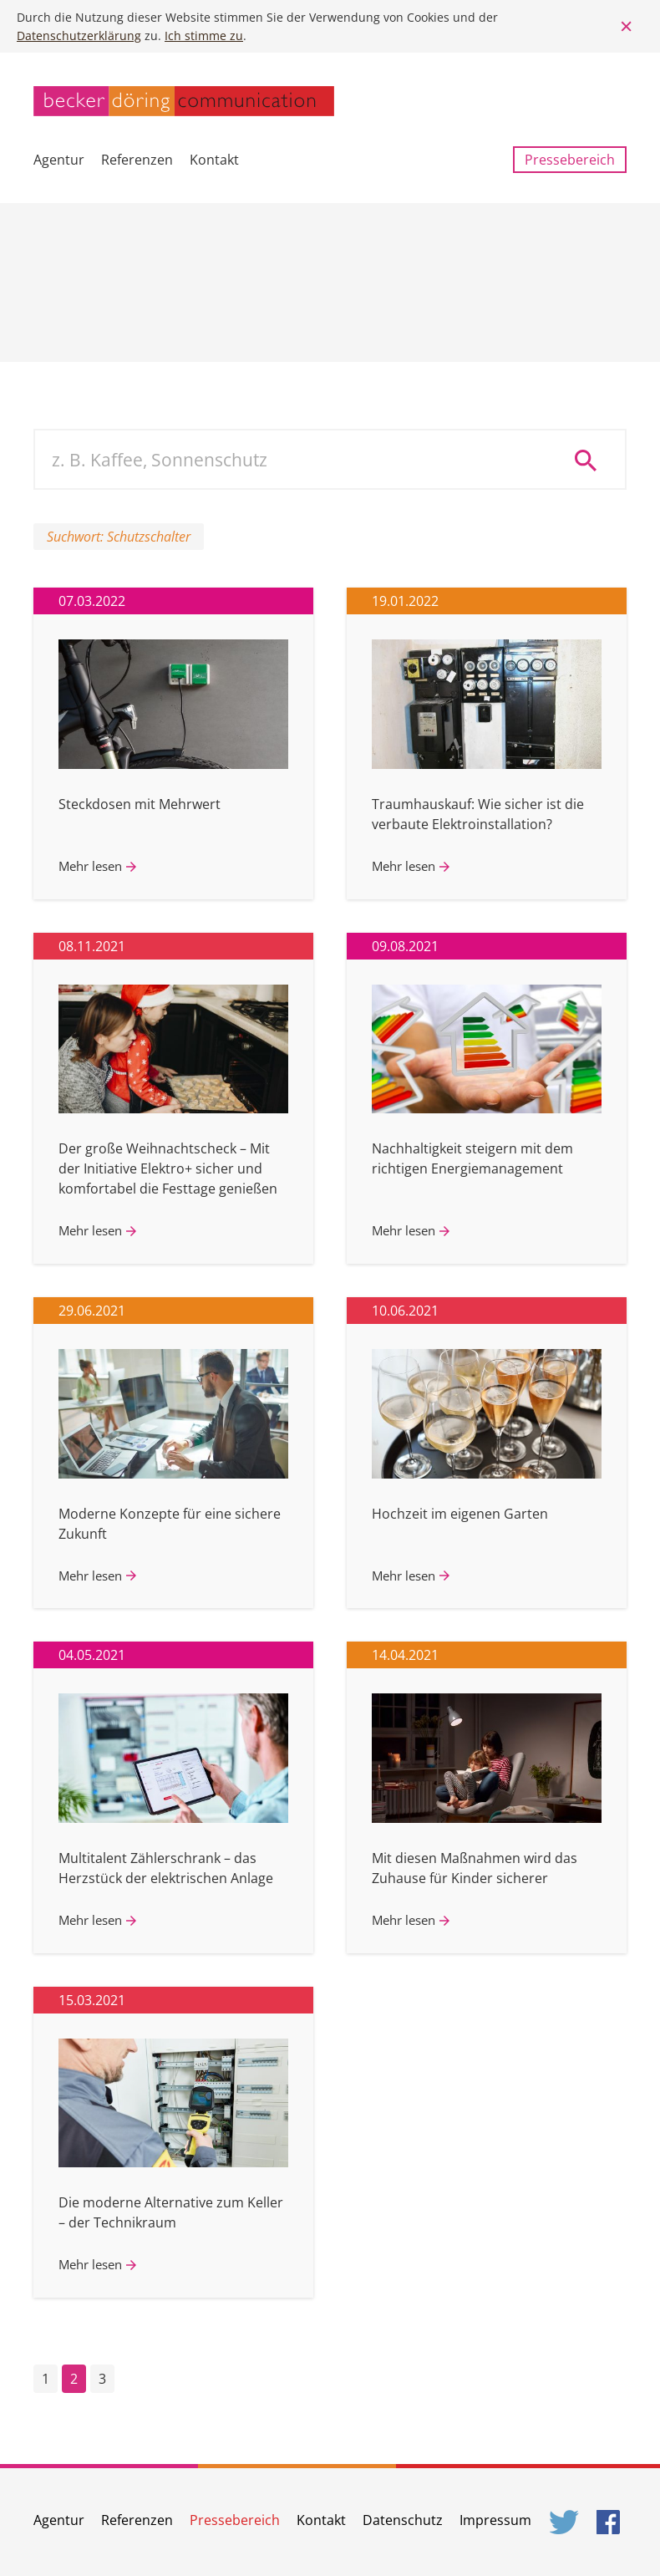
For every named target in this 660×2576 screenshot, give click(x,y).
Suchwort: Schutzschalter (118, 536)
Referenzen (137, 159)
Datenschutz (403, 2520)
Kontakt (214, 159)
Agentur (58, 159)
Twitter (565, 2522)
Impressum (495, 2520)
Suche (591, 459)
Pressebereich (570, 159)
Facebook (612, 2522)
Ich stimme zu (204, 35)
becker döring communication (183, 101)
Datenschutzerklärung (79, 35)
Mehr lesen (90, 866)
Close (626, 26)
